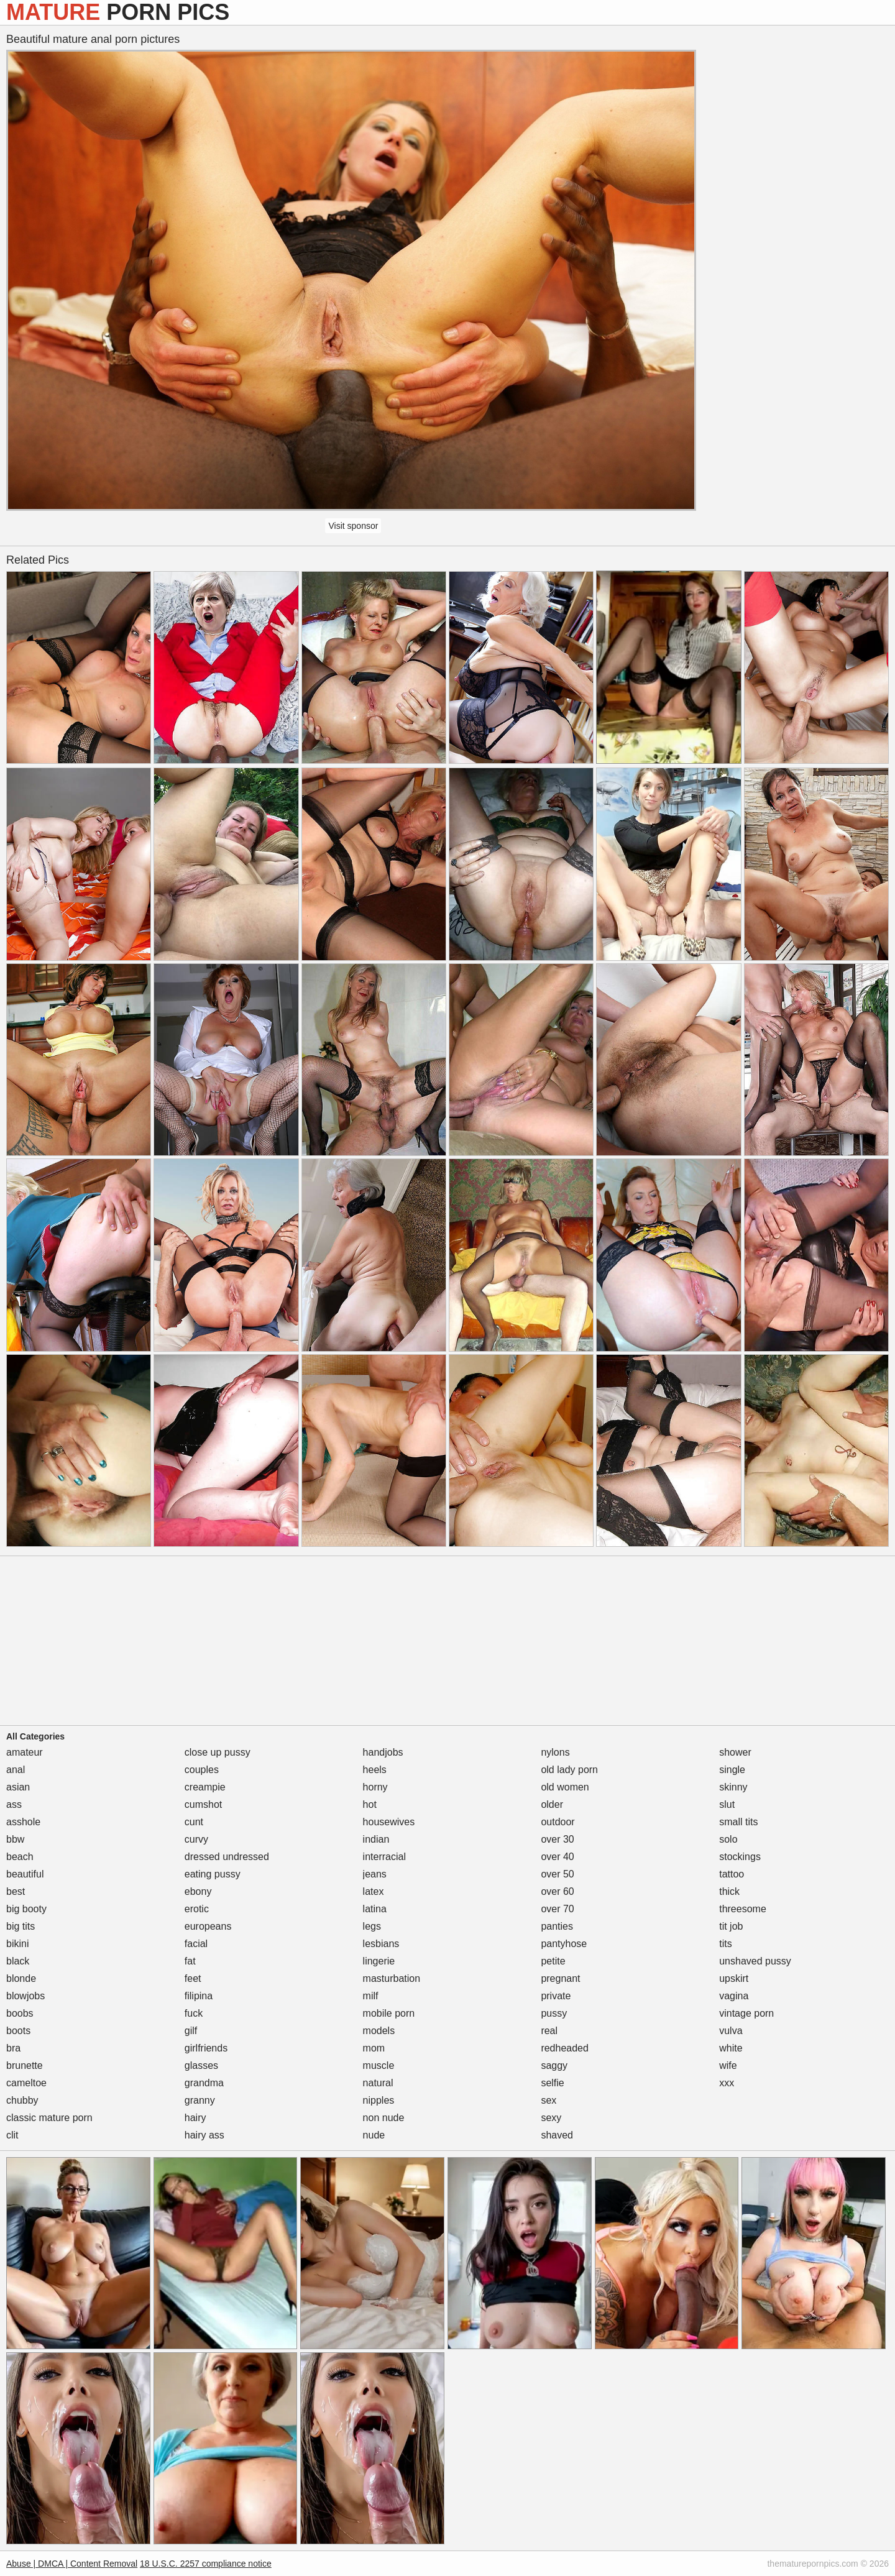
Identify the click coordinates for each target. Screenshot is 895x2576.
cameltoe (26, 2083)
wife (728, 2065)
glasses (201, 2065)
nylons (555, 1752)
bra (13, 2048)
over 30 (557, 1839)
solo (728, 1839)
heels (375, 1769)
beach (20, 1856)
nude (374, 2135)
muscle (379, 2065)
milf (371, 1996)
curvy (196, 1839)
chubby (22, 2100)
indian (376, 1839)
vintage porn (746, 2013)
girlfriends (206, 2048)
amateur (24, 1752)
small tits (738, 1822)
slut (727, 1804)
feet (193, 1978)
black (17, 1961)
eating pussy (213, 1874)
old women (565, 1787)
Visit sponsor (353, 526)
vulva (730, 2030)
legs (372, 1926)
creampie (205, 1787)
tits (725, 1943)
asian (18, 1787)
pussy (554, 2013)
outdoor (557, 1822)
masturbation (392, 1978)
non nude (384, 2117)
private (556, 1996)
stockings (740, 1856)
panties (557, 1926)
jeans (375, 1874)
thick (729, 1891)
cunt (194, 1822)
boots (18, 2030)
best (15, 1891)
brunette (24, 2065)
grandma (204, 2083)
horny (375, 1787)
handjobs (383, 1752)
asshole (23, 1822)
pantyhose (564, 1943)
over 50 (557, 1874)
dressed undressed (227, 1856)
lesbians (381, 1943)
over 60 (557, 1891)
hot (370, 1804)
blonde (21, 1978)
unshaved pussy (755, 1961)
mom (374, 2048)
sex (548, 2100)
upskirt (733, 1978)
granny (200, 2100)
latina (375, 1909)
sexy (551, 2117)
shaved (557, 2135)
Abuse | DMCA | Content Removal (71, 2564)
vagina (733, 1996)
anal (15, 1769)
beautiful (25, 1874)
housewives (389, 1822)
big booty (26, 1909)
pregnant (560, 1978)
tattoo (731, 1874)
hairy (195, 2117)
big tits (20, 1926)
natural (378, 2083)
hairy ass (204, 2135)
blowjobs (25, 1996)
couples (202, 1769)
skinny (733, 1787)
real (549, 2030)
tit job (731, 1926)
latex (373, 1891)
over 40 (557, 1856)
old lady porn (569, 1769)
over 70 (557, 1909)
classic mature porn (49, 2117)
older (552, 1804)
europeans (208, 1926)
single (732, 1769)
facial (196, 1943)
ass (14, 1804)
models (379, 2030)
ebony (198, 1891)
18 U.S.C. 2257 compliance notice (206, 2564)
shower (735, 1752)
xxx (726, 2083)
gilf (191, 2030)
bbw (15, 1839)
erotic (197, 1909)
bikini (17, 1943)
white (730, 2048)
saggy (554, 2065)
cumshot (203, 1804)
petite (553, 1961)
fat (190, 1961)
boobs (20, 2013)
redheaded (565, 2048)
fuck (194, 2013)
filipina (199, 1996)
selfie (552, 2083)
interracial (384, 1856)
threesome (742, 1909)
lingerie (379, 1961)
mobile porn (389, 2013)
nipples (379, 2100)
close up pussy (217, 1752)
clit (12, 2135)
